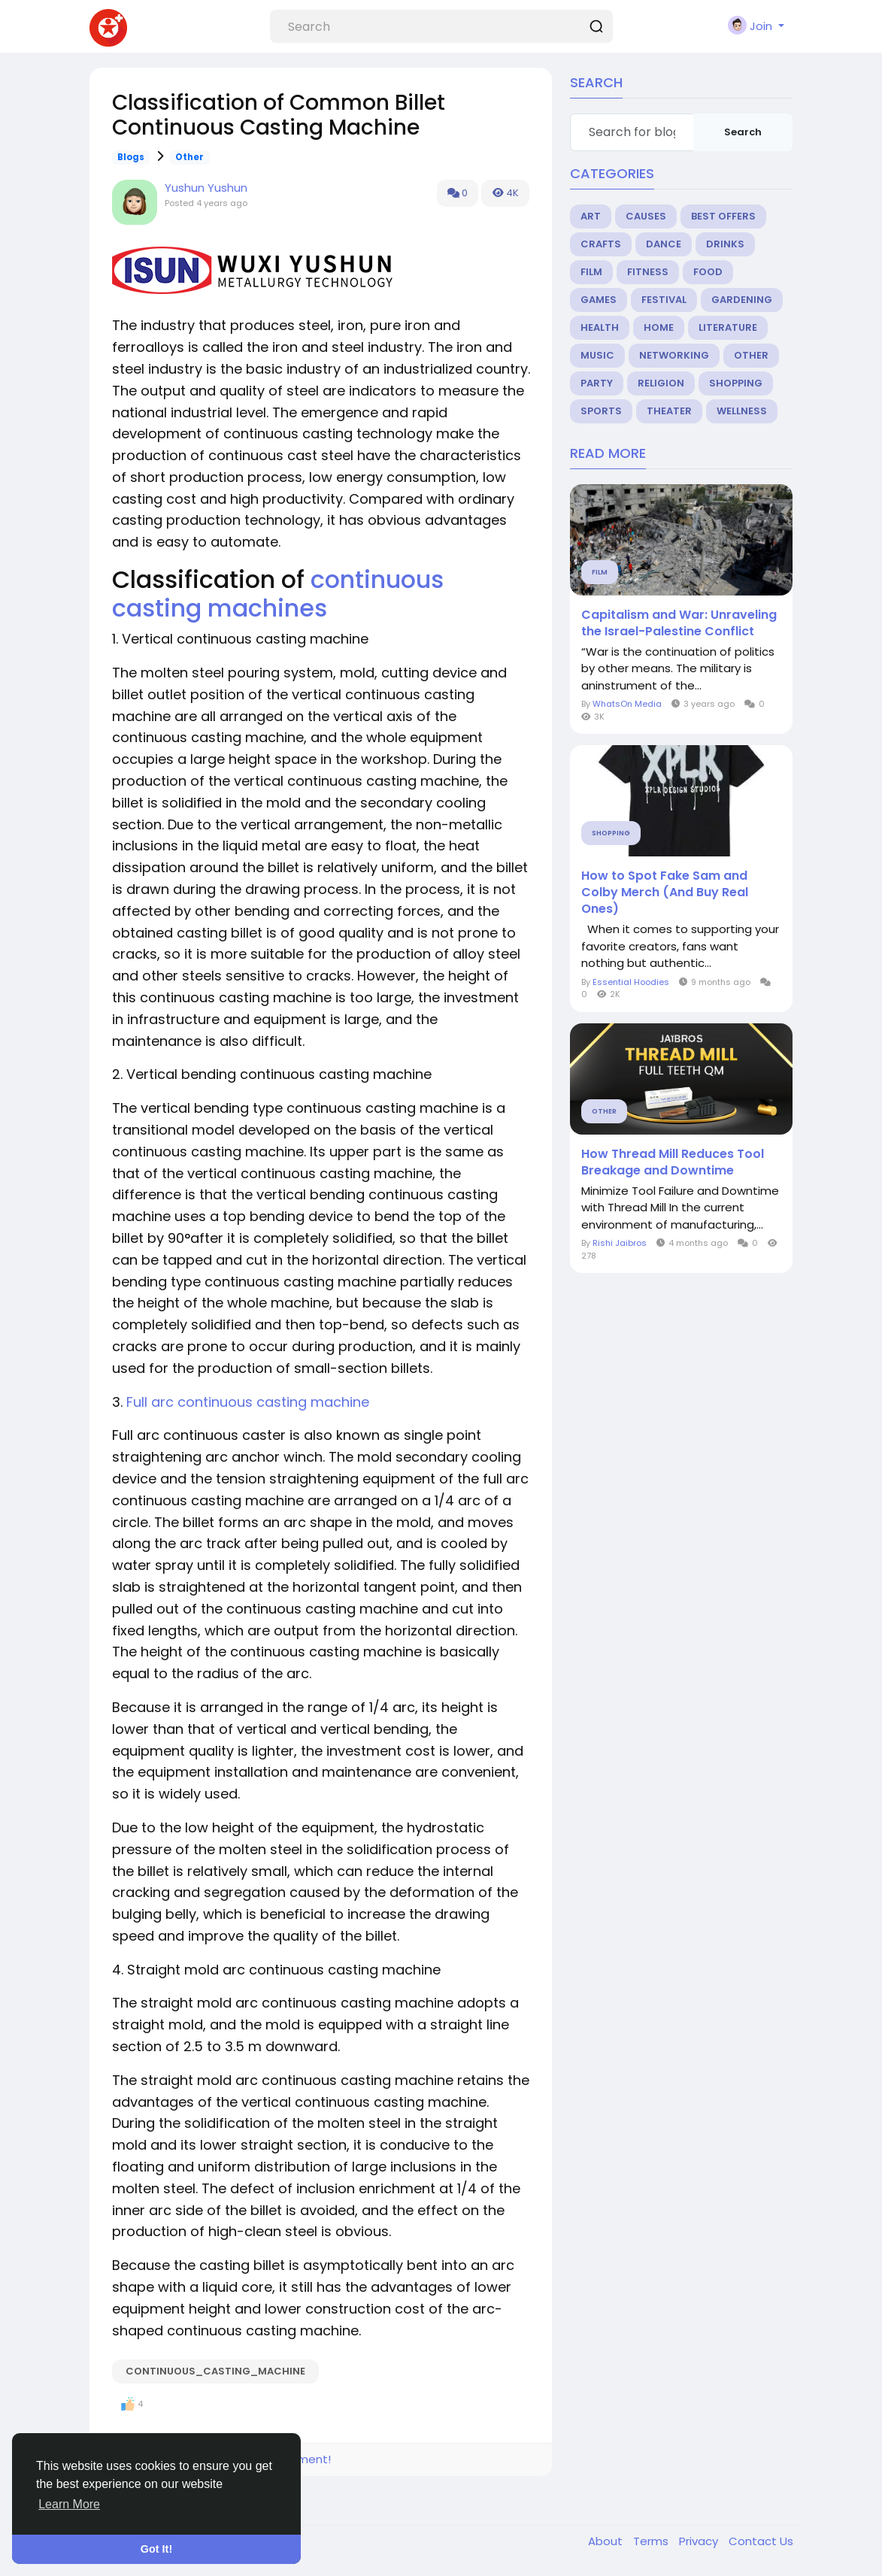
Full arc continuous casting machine (247, 1402)
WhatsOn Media (627, 704)
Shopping (735, 383)
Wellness (742, 411)
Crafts (600, 244)
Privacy (700, 2541)
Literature (728, 327)
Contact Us (761, 2541)
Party (596, 383)
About (607, 2541)
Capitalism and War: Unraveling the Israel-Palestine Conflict (679, 623)
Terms (652, 2541)
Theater (669, 411)
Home (659, 327)
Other (189, 157)
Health (599, 327)
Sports (601, 411)
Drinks (725, 244)
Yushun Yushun (206, 187)
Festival (664, 299)
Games (598, 299)
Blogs (130, 157)
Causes (646, 216)
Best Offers (723, 216)
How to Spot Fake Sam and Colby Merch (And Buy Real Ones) (664, 892)
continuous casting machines (278, 594)
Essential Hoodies (631, 982)
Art (590, 216)
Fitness (647, 272)
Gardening (741, 299)
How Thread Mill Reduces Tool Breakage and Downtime (672, 1162)
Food (708, 272)
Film (591, 272)
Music (597, 355)
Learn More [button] (69, 2504)
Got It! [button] (156, 2549)
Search (743, 132)
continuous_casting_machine (215, 2371)
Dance (663, 244)
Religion (661, 383)
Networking (674, 355)
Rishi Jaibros (620, 1243)
